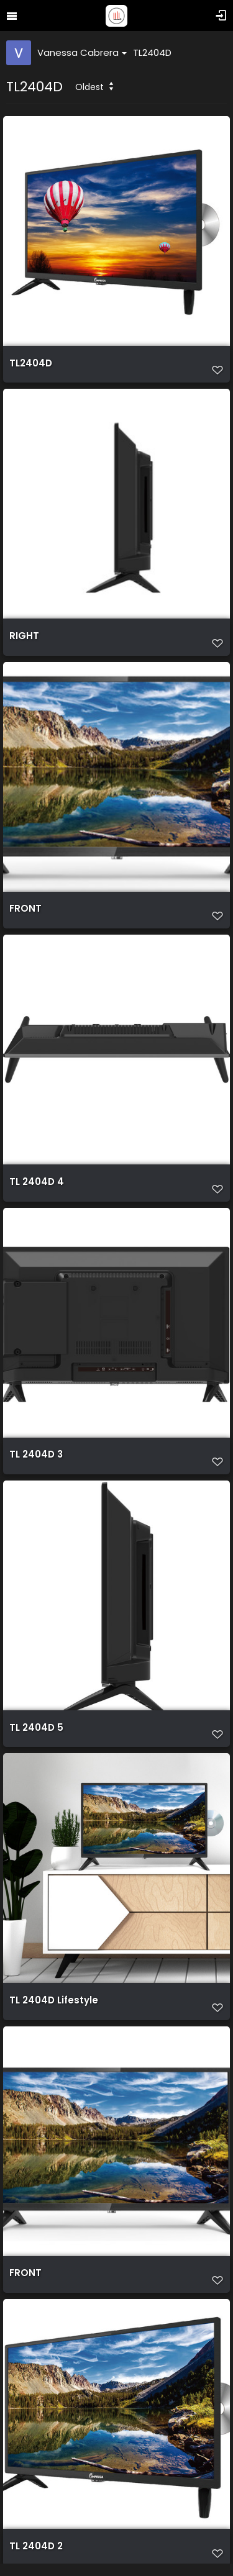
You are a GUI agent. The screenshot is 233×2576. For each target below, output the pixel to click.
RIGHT (24, 636)
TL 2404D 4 (36, 1182)
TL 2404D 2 (36, 2546)
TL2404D (152, 52)
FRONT (25, 908)
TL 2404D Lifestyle (53, 2000)
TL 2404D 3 (36, 1454)
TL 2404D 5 (36, 1727)
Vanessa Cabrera (82, 52)
